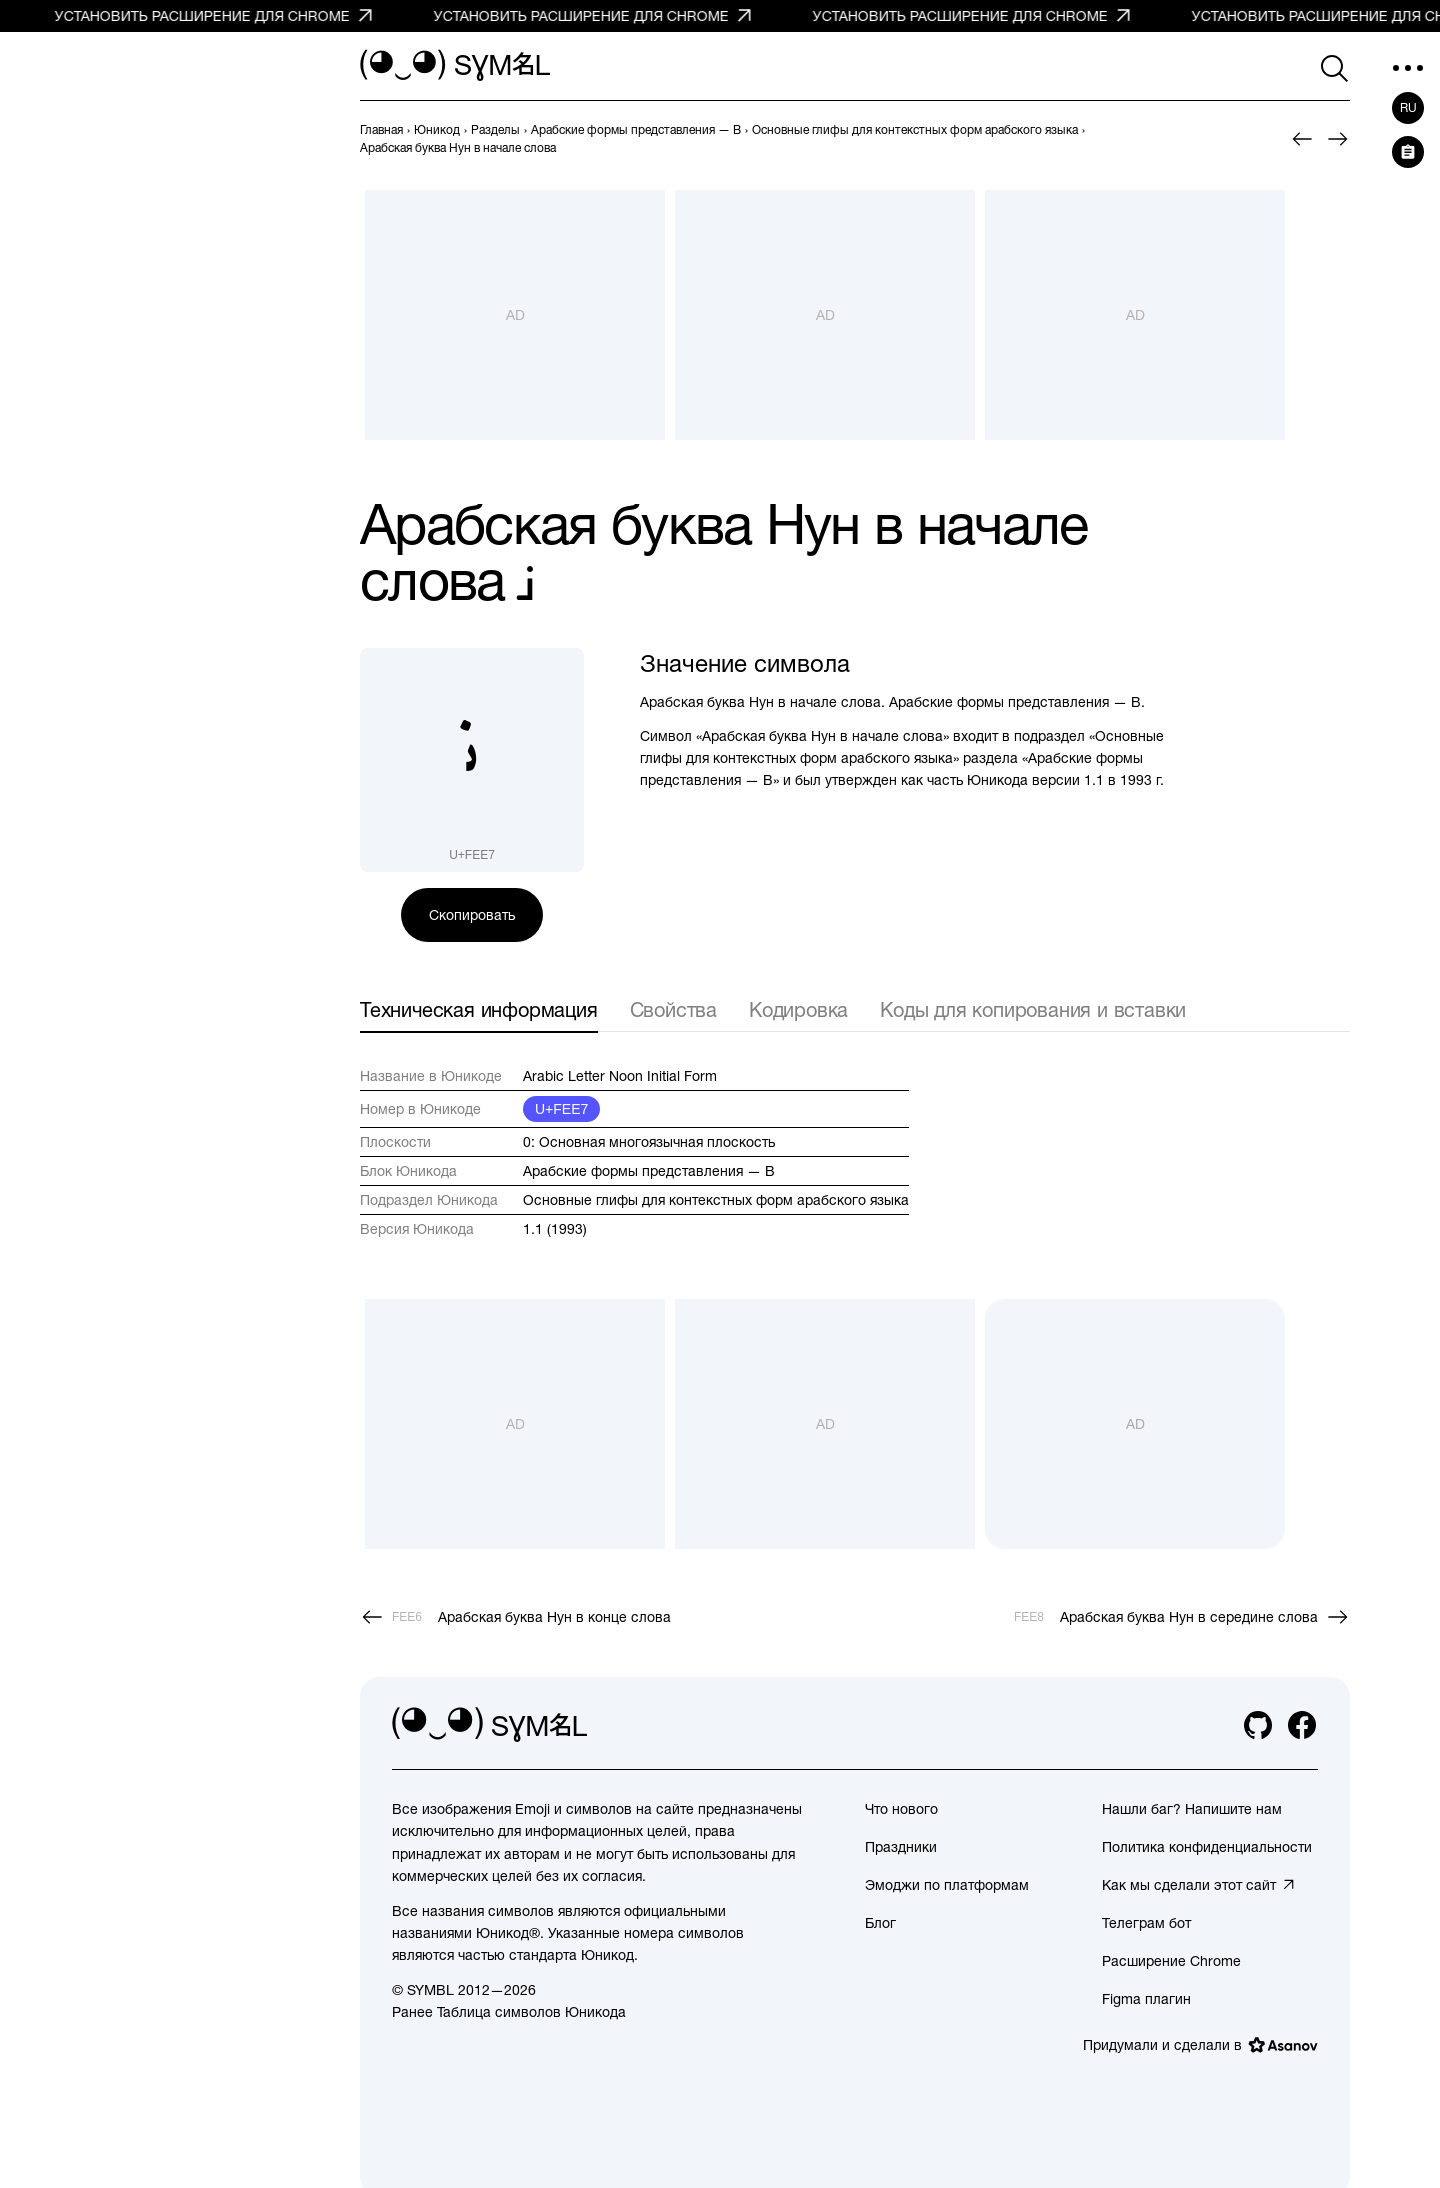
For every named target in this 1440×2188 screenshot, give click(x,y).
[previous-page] (381, 130)
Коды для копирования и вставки (1033, 1009)
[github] (1258, 1725)
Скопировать (472, 915)
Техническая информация (479, 1009)
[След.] (1338, 139)
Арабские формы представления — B (649, 1171)
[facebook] (1302, 1725)
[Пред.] (1302, 139)
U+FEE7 (561, 1109)
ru (1408, 108)
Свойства (673, 1009)
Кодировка (798, 1009)
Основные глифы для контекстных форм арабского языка (716, 1200)
